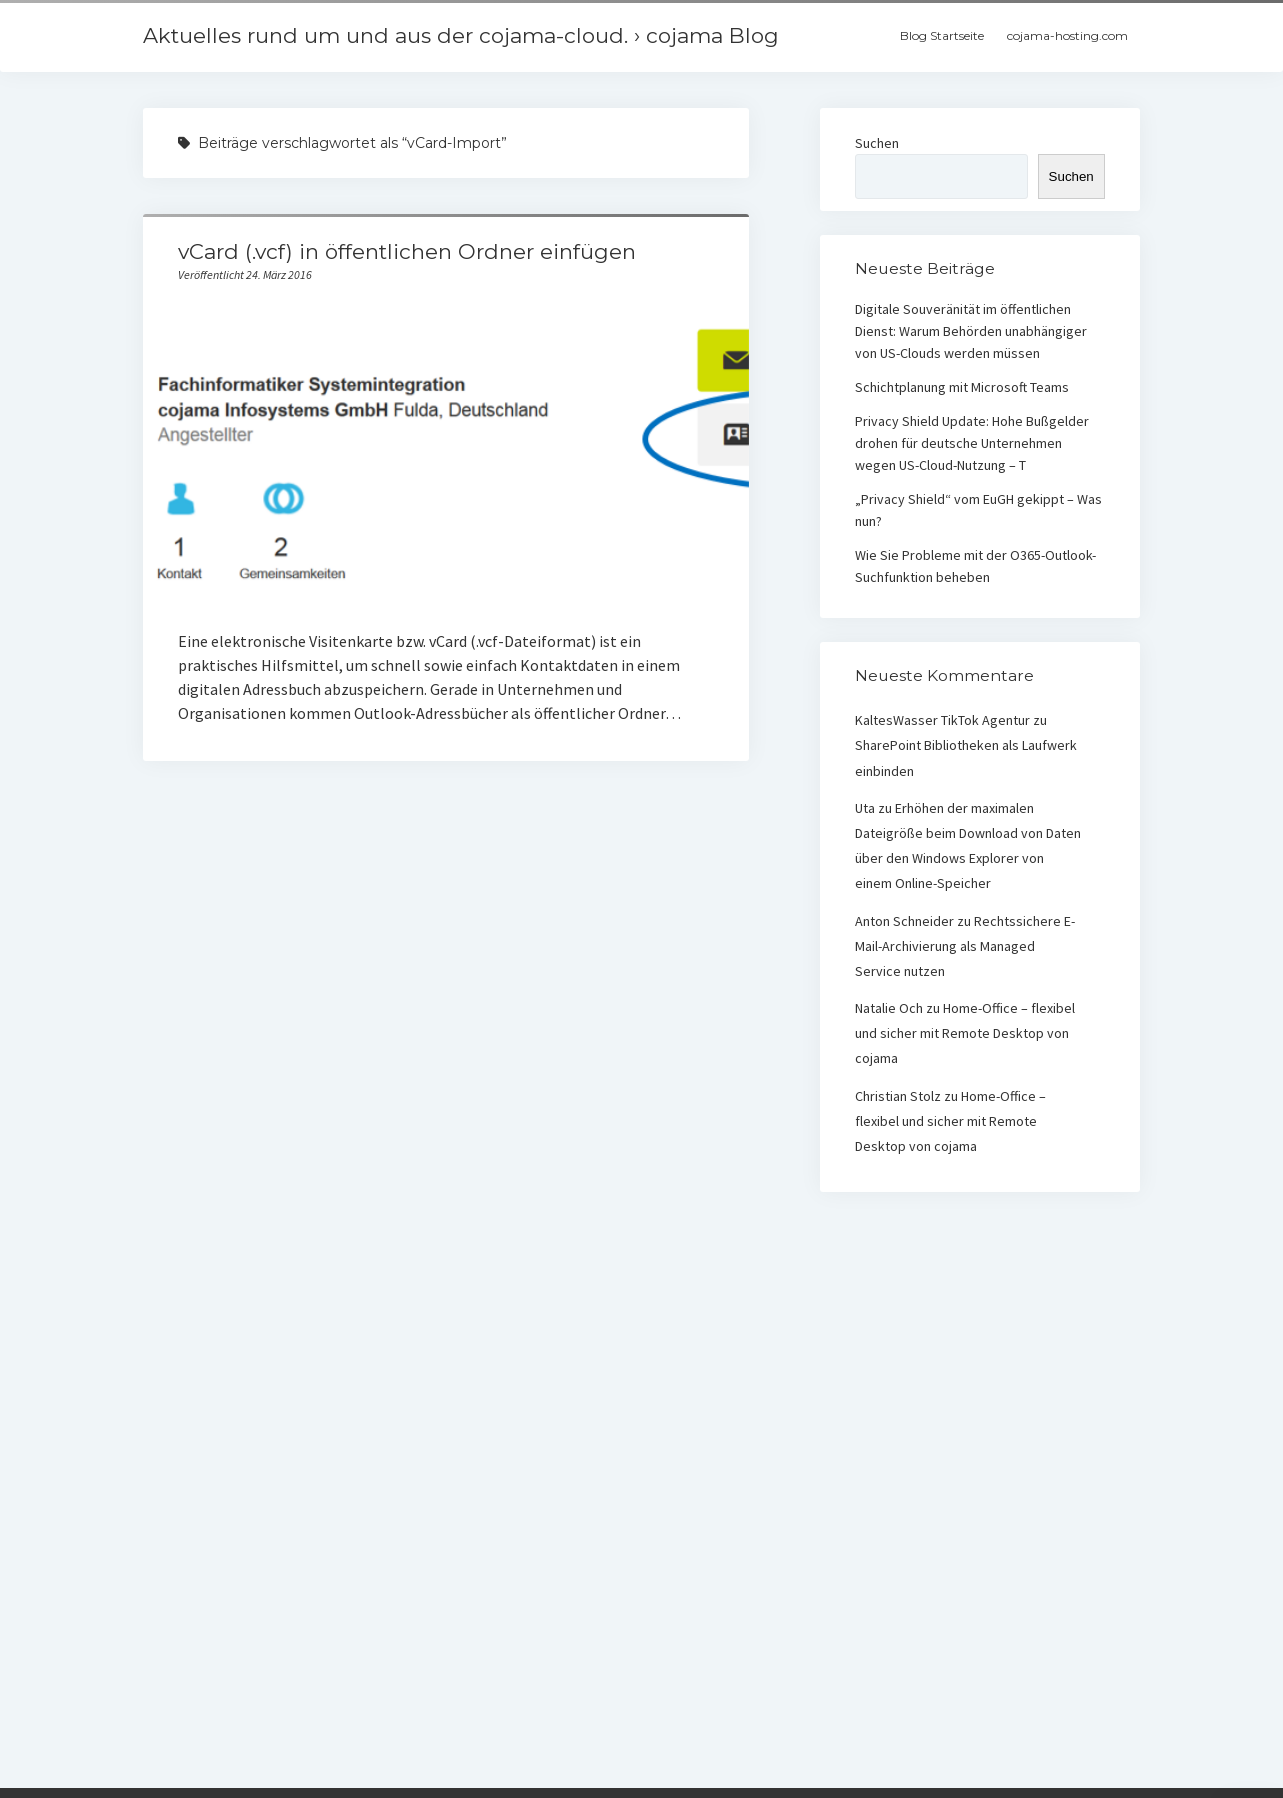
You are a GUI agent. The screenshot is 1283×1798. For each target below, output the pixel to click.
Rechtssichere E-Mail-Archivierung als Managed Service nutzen (965, 946)
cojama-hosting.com (1067, 35)
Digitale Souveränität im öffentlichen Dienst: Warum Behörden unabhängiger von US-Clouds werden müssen (971, 331)
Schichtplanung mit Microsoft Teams (962, 387)
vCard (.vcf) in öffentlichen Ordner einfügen (407, 251)
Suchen (877, 143)
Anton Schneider (904, 921)
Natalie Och (889, 1008)
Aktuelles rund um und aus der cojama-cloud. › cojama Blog (461, 35)
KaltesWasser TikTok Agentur (942, 720)
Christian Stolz (898, 1096)
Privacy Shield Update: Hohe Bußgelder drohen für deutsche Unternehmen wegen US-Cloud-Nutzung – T (972, 443)
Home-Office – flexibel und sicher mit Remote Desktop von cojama (965, 1033)
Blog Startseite (942, 35)
